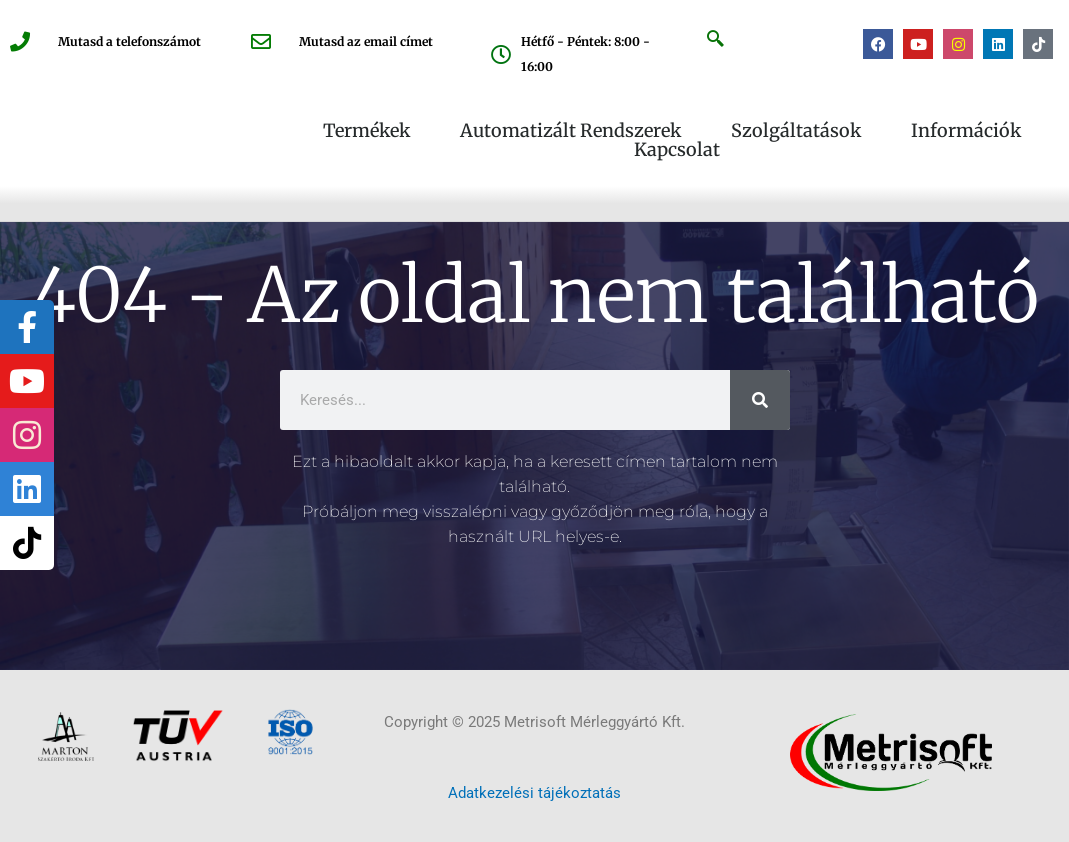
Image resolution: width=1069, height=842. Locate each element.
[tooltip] (27, 327)
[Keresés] (760, 400)
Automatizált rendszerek (575, 131)
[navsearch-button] (715, 41)
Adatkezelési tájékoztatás (534, 793)
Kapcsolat (677, 150)
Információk (971, 131)
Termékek (371, 131)
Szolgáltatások (801, 131)
